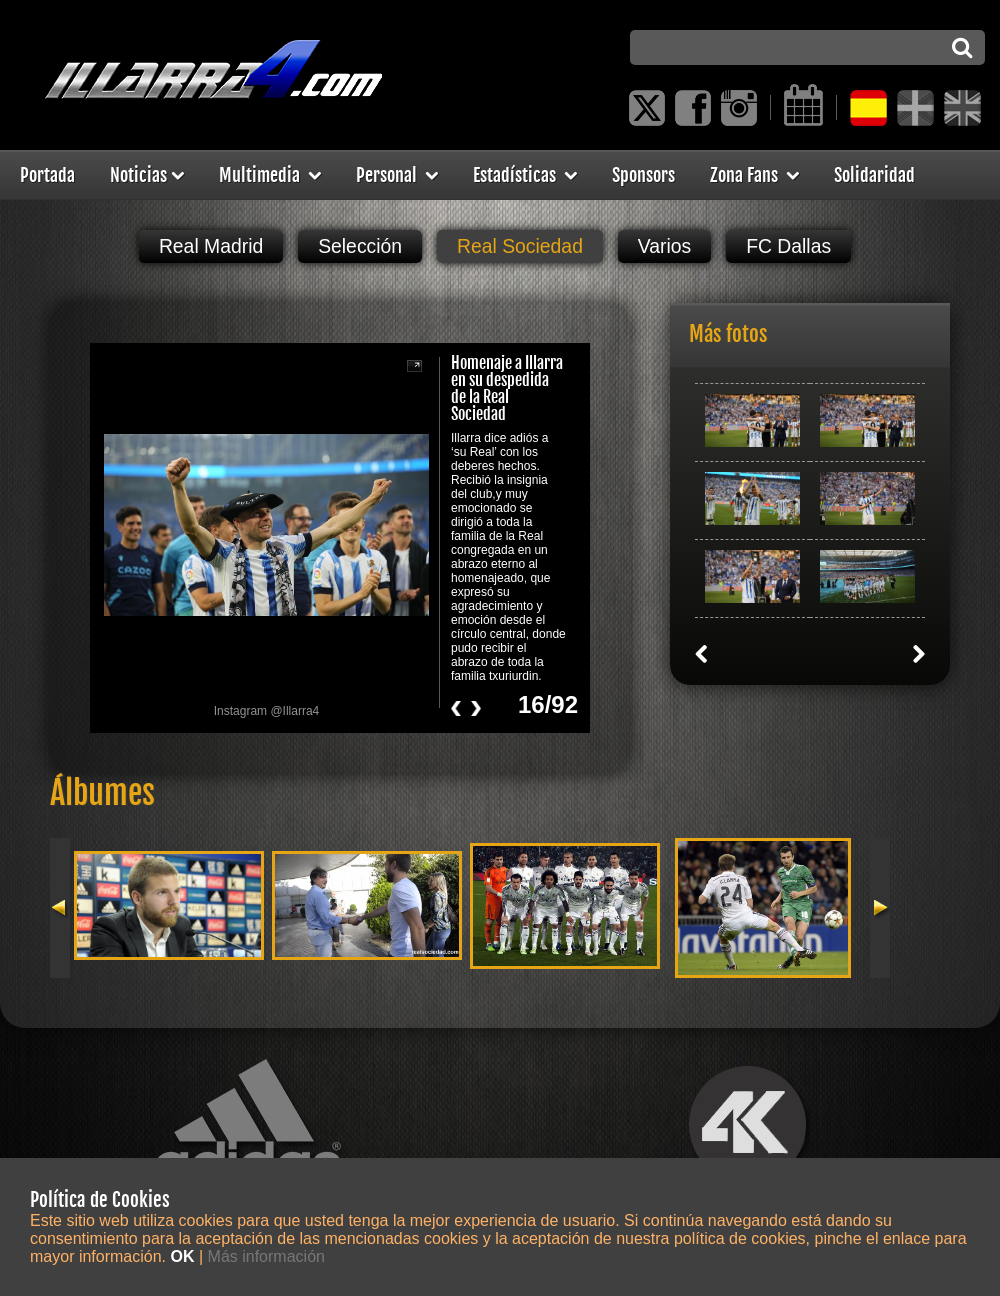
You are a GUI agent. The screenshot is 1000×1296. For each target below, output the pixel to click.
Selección (360, 246)
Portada (47, 175)
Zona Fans (754, 175)
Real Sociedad (520, 246)
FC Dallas (788, 246)
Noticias (147, 175)
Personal (397, 175)
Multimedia (270, 175)
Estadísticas (525, 175)
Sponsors (643, 175)
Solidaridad (874, 175)
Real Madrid (211, 246)
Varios (664, 246)
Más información (266, 1256)
